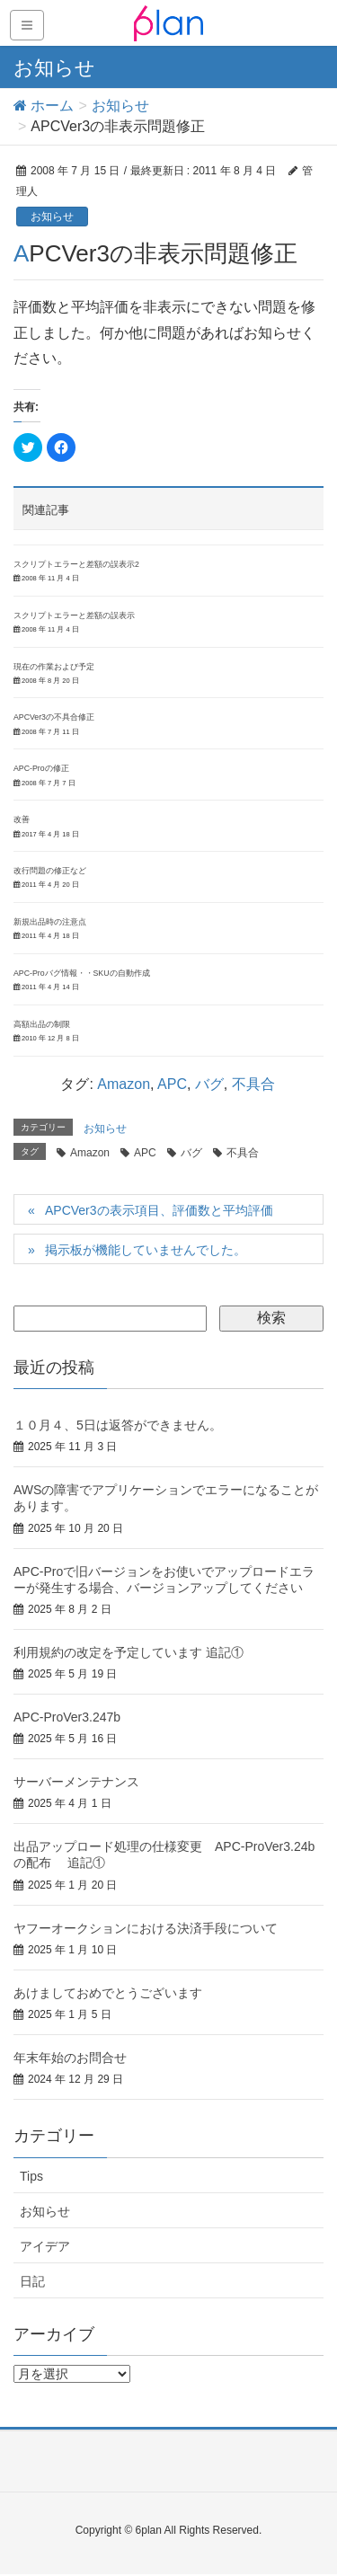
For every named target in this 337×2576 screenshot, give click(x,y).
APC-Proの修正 (41, 768)
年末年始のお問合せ (70, 2057)
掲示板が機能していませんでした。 (145, 1250)
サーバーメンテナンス (76, 1782)
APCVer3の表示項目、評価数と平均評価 (159, 1210)
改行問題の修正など (49, 870)
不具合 (253, 1084)
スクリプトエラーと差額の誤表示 (74, 615)
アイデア (45, 2246)
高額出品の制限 (41, 1024)
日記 (32, 2281)
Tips (31, 2176)
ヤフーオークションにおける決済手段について (145, 1928)
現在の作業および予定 (53, 666)
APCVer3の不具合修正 (53, 717)
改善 (21, 819)
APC (172, 1084)
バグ (209, 1084)
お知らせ (52, 216)
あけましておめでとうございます (107, 1993)
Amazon (123, 1084)
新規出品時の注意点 (49, 921)
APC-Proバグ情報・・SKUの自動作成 (81, 973)
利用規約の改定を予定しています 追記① (128, 1652)
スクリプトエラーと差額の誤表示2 (76, 564)
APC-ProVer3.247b (66, 1717)
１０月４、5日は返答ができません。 (117, 1425)
